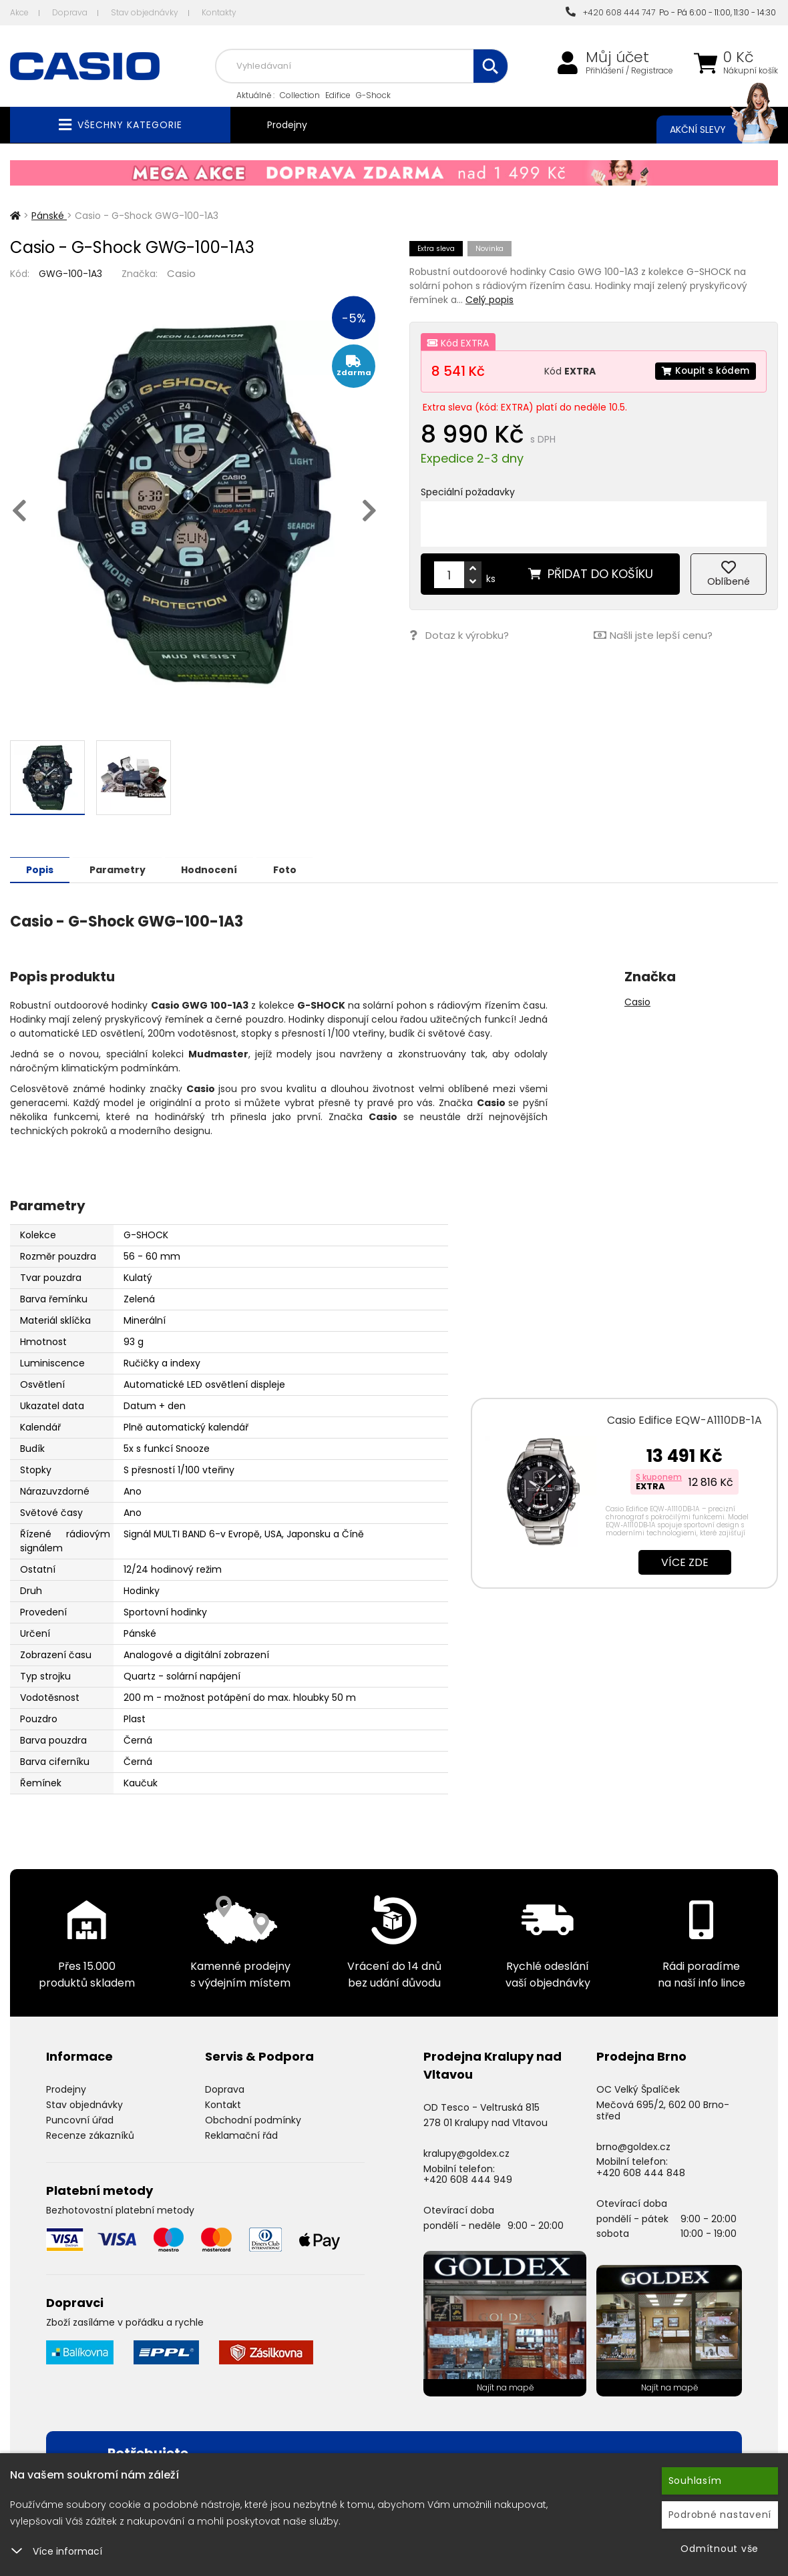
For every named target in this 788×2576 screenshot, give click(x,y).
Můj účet (617, 57)
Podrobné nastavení (720, 2514)
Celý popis (489, 299)
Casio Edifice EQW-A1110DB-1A (684, 1419)
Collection (300, 95)
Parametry (121, 869)
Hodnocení (215, 869)
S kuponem (659, 1476)
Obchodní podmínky (253, 2119)
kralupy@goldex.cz (466, 2152)
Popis (41, 869)
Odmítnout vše (719, 2548)
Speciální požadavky (468, 492)
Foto (293, 869)
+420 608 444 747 (610, 12)
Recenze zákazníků (90, 2134)
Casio (181, 273)
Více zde (685, 1561)
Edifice (338, 95)
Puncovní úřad (80, 2119)
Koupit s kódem (704, 371)
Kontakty (219, 12)
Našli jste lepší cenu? (653, 635)
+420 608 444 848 (640, 2172)
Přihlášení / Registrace (629, 70)
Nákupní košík (750, 70)
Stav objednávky (144, 12)
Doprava (69, 12)
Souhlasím (695, 2480)
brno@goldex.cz (633, 2146)
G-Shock (373, 95)
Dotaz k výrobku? (459, 635)
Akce (19, 12)
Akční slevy (710, 129)
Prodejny (287, 125)
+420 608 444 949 (467, 2178)
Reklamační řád (241, 2134)
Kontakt (223, 2104)
